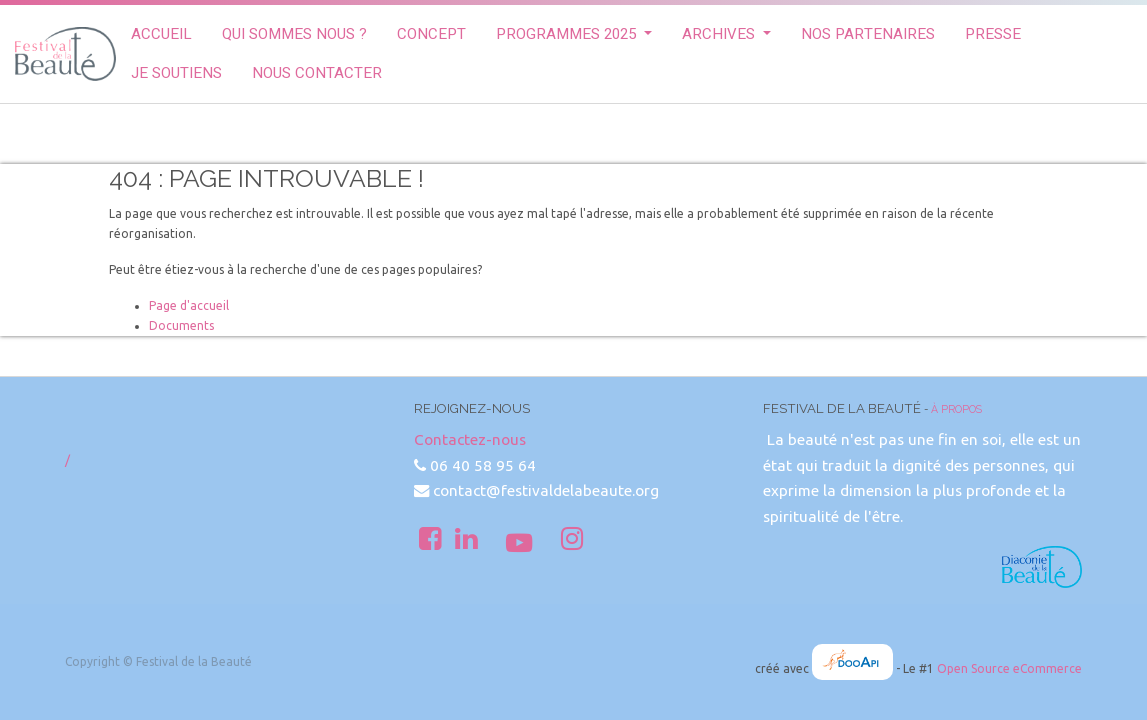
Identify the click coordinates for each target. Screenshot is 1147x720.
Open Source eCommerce (1009, 668)
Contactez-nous (470, 439)
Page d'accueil (189, 305)
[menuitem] (161, 34)
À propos (956, 409)
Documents (181, 325)
